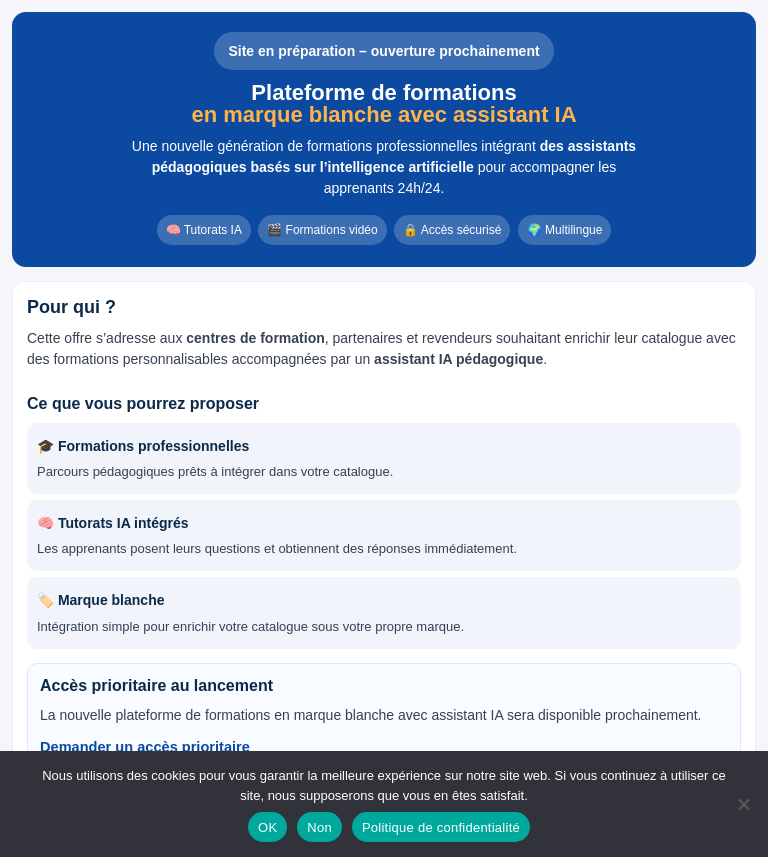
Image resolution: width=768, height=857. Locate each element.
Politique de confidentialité (441, 827)
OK (267, 827)
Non (319, 827)
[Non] (743, 804)
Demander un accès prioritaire (145, 747)
